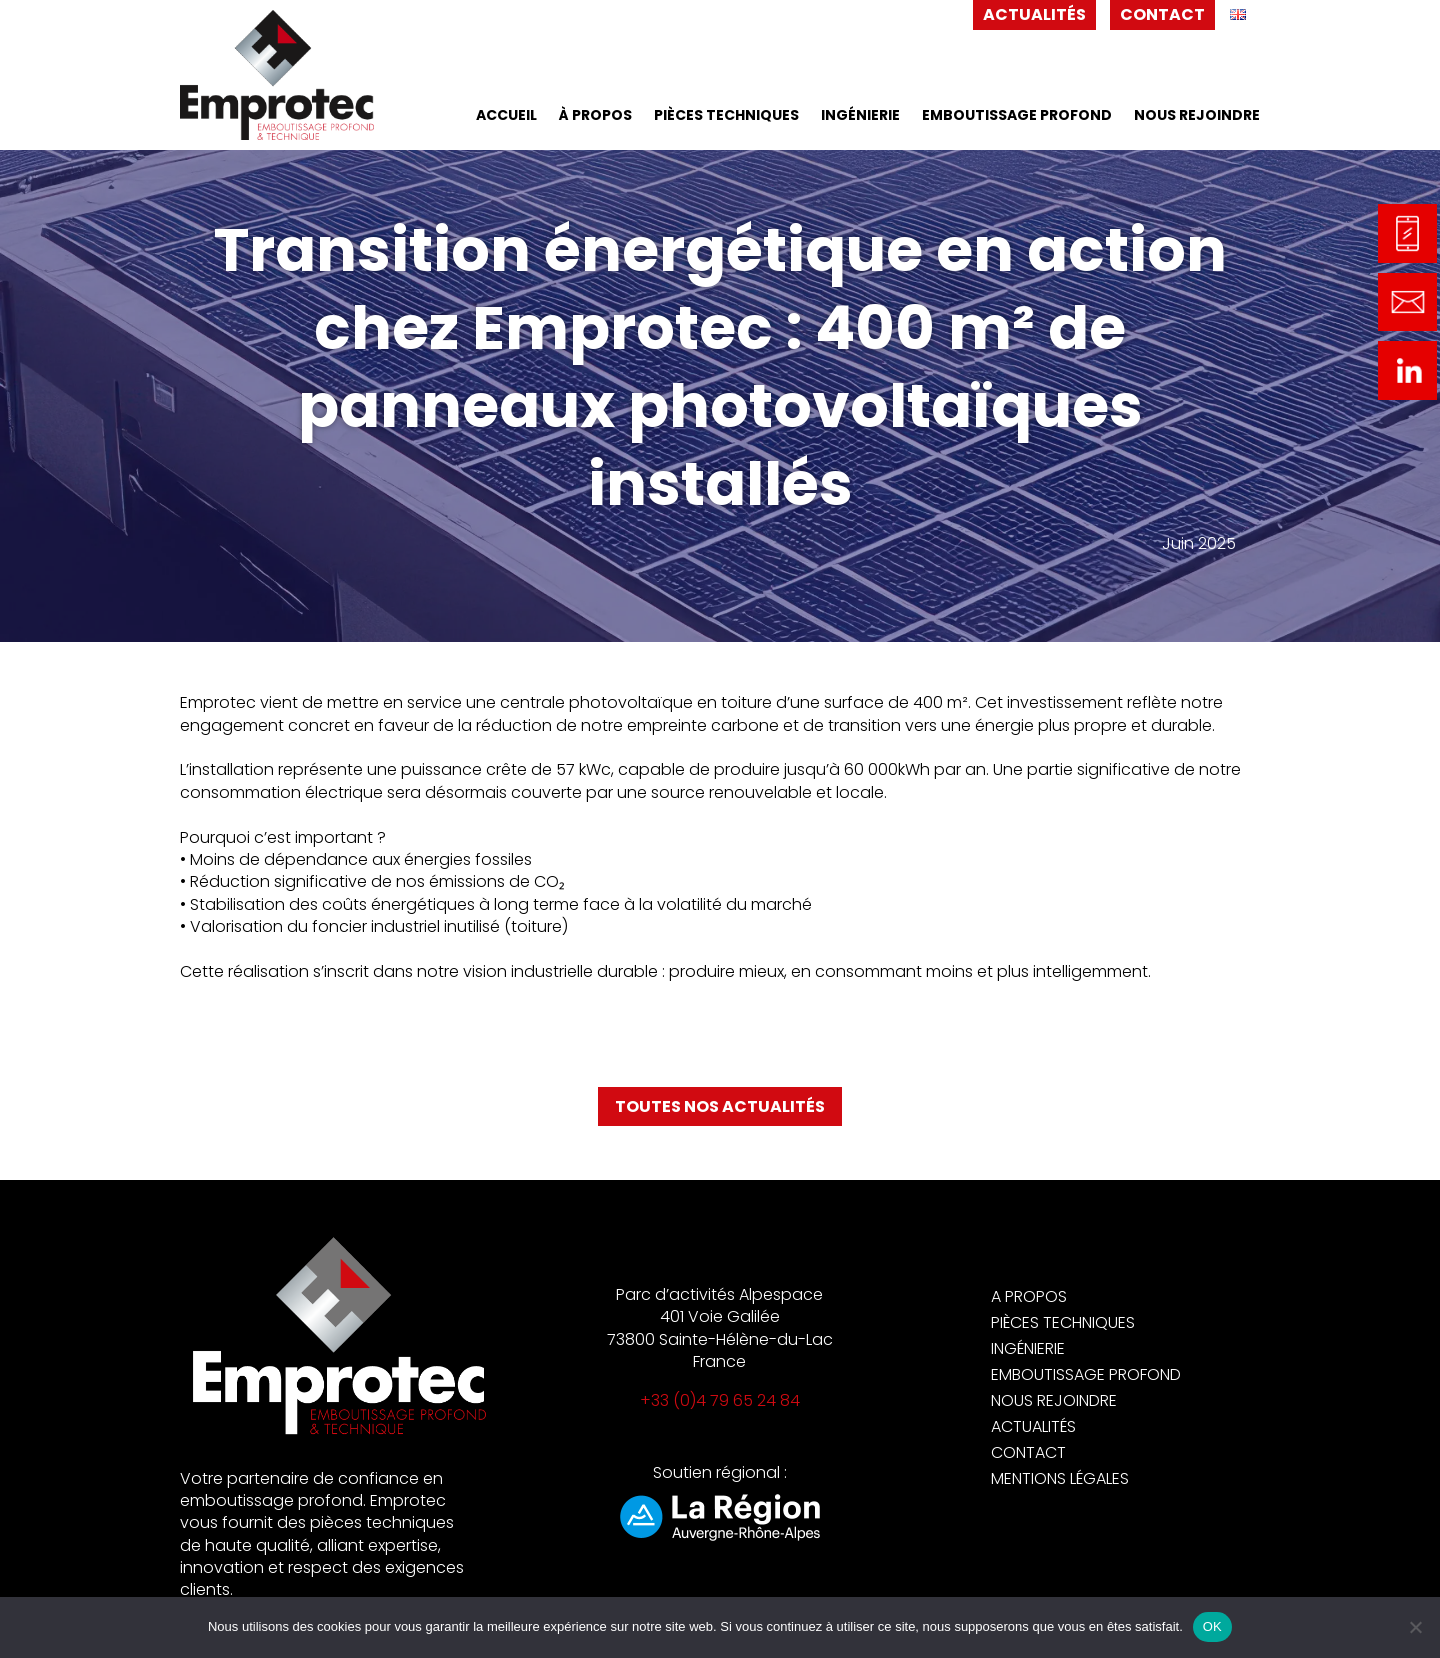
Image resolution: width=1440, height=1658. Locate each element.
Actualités (1034, 14)
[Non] (1415, 1627)
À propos (595, 116)
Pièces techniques (726, 116)
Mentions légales (1060, 1478)
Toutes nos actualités (720, 1106)
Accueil (506, 116)
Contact (1162, 14)
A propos (1029, 1296)
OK (1212, 1626)
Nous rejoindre (1197, 116)
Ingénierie (860, 116)
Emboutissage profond (1017, 116)
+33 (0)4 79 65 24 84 (720, 1400)
